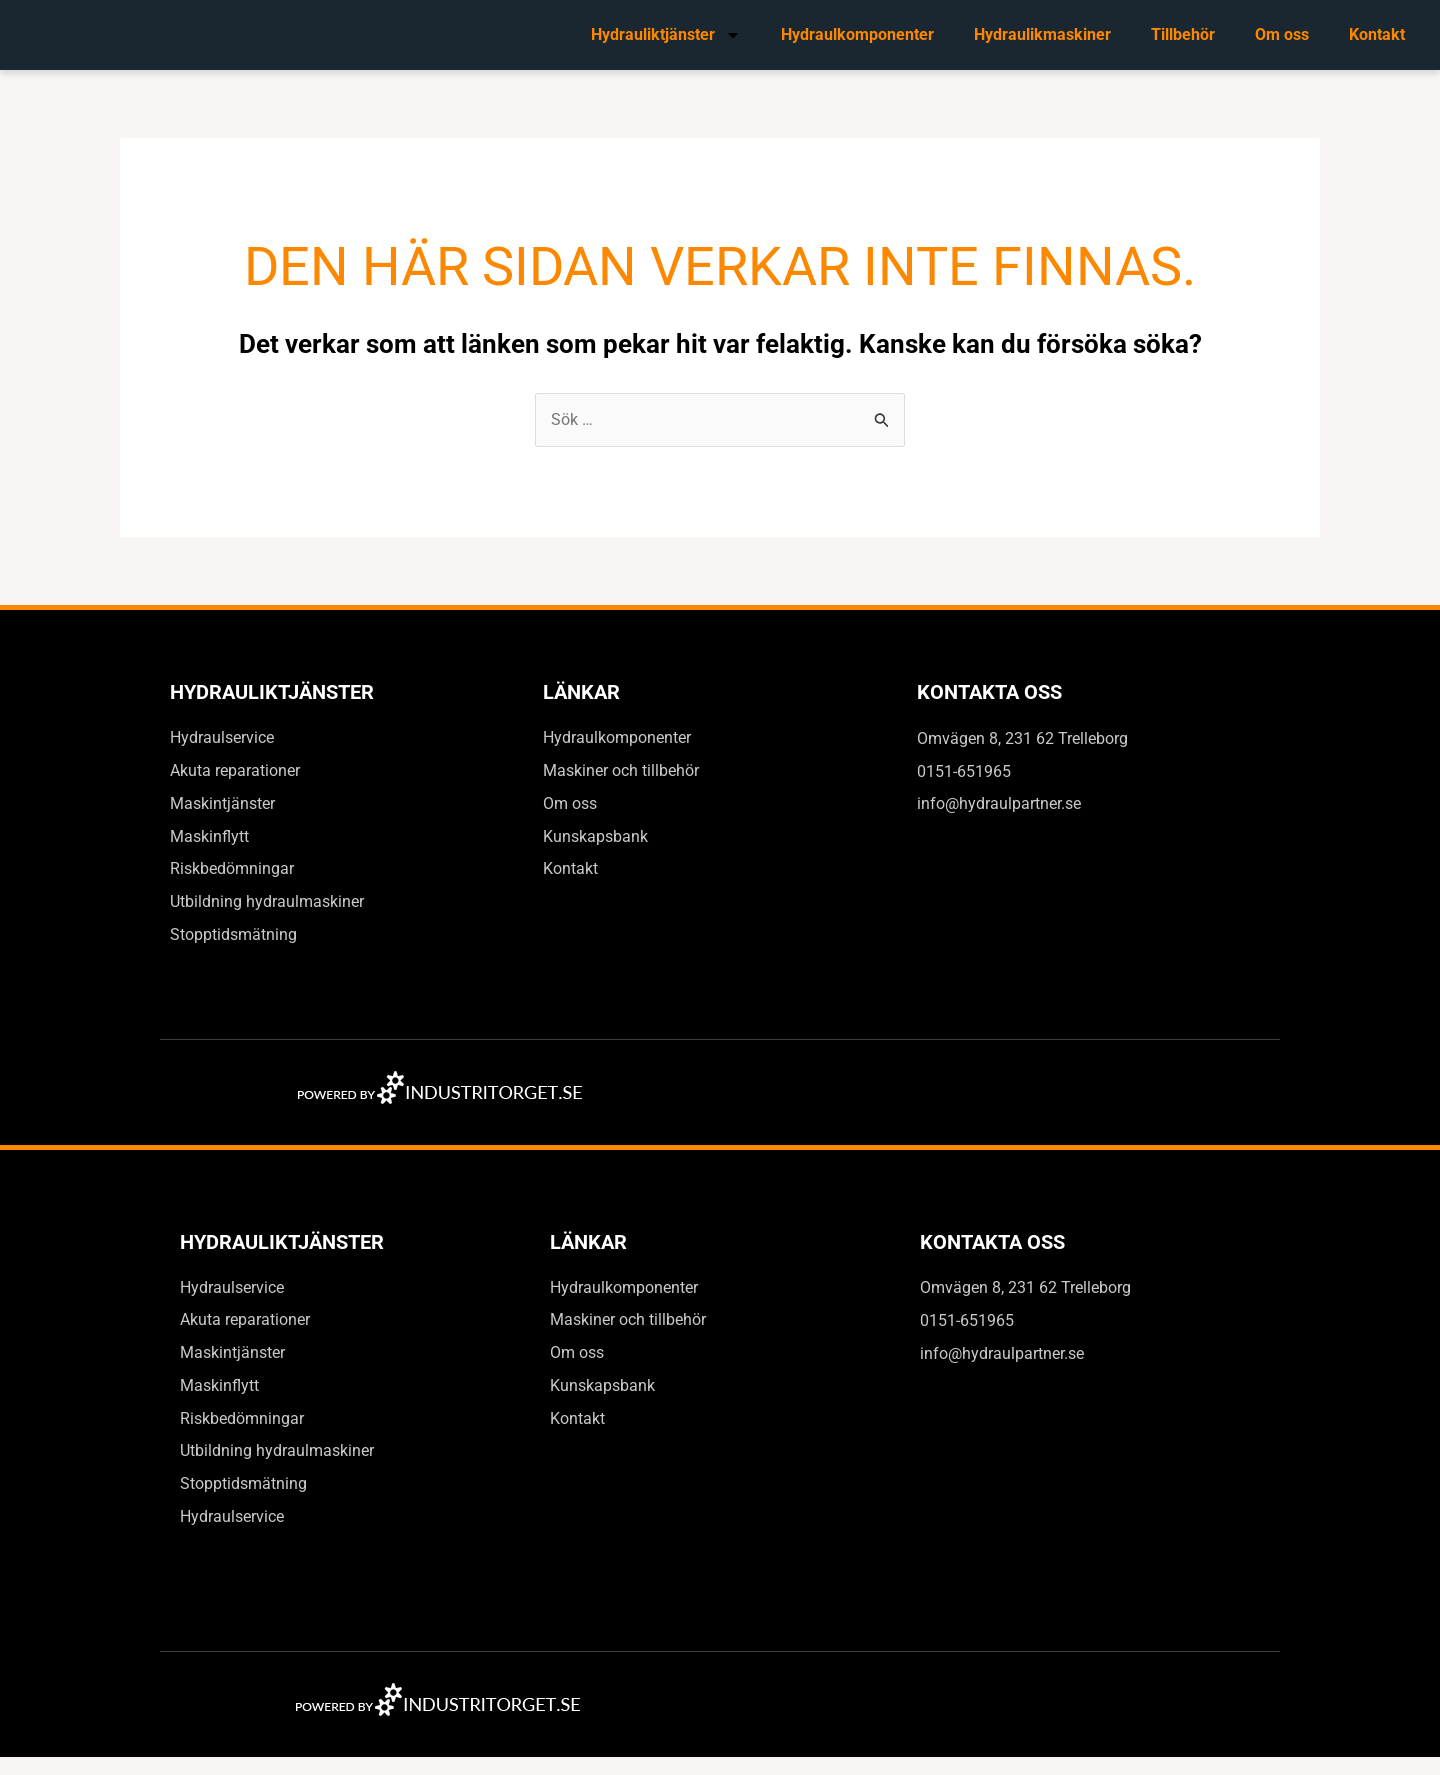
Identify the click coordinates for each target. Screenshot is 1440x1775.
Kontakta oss (989, 693)
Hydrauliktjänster (666, 35)
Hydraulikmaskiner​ (1042, 34)
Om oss (1282, 34)
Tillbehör (1183, 34)
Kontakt (1377, 34)
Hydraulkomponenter (857, 34)
